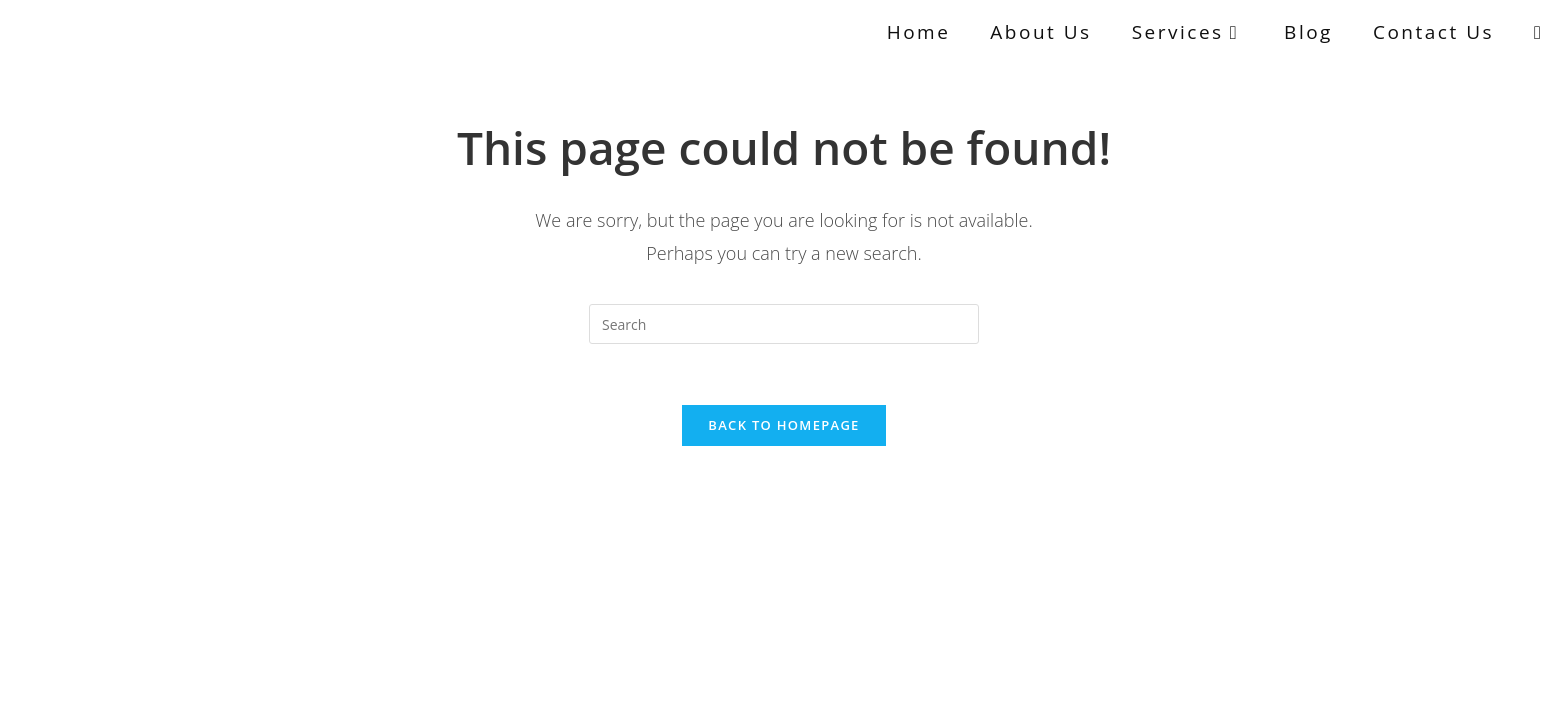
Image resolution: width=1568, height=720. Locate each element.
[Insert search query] (784, 324)
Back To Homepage (783, 425)
